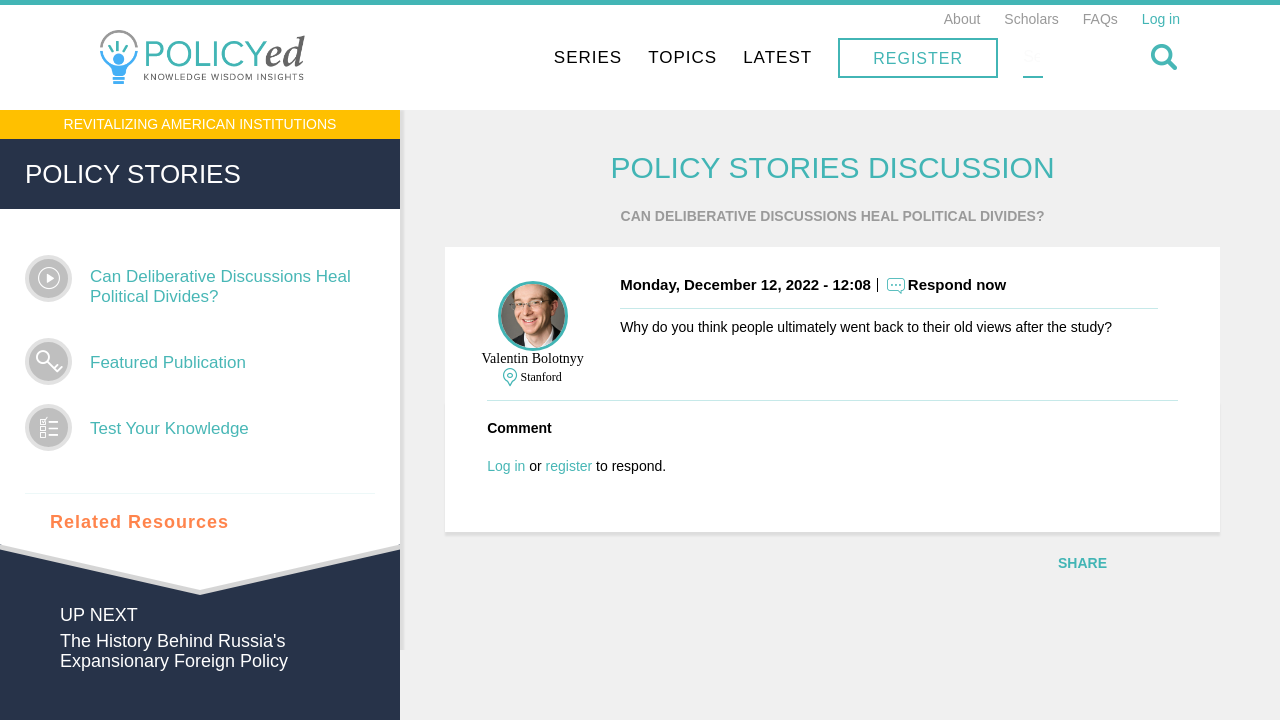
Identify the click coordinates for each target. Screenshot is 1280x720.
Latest (905, 57)
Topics (810, 57)
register (583, 467)
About (962, 19)
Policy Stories (133, 174)
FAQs (1100, 19)
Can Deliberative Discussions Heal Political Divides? (220, 286)
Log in (1161, 19)
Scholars (1031, 19)
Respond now (972, 285)
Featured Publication (168, 362)
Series (716, 57)
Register (1046, 58)
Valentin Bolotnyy (547, 359)
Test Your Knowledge (169, 428)
